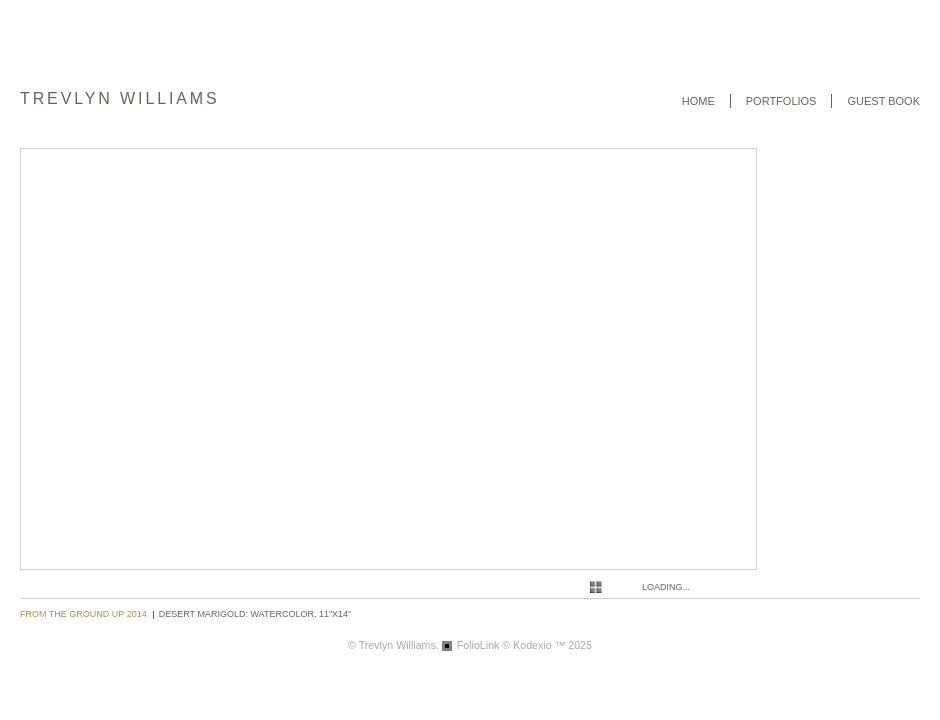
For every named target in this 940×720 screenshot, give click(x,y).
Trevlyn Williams (120, 98)
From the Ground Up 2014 (83, 614)
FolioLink (478, 645)
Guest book (883, 101)
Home (698, 101)
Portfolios (781, 101)
